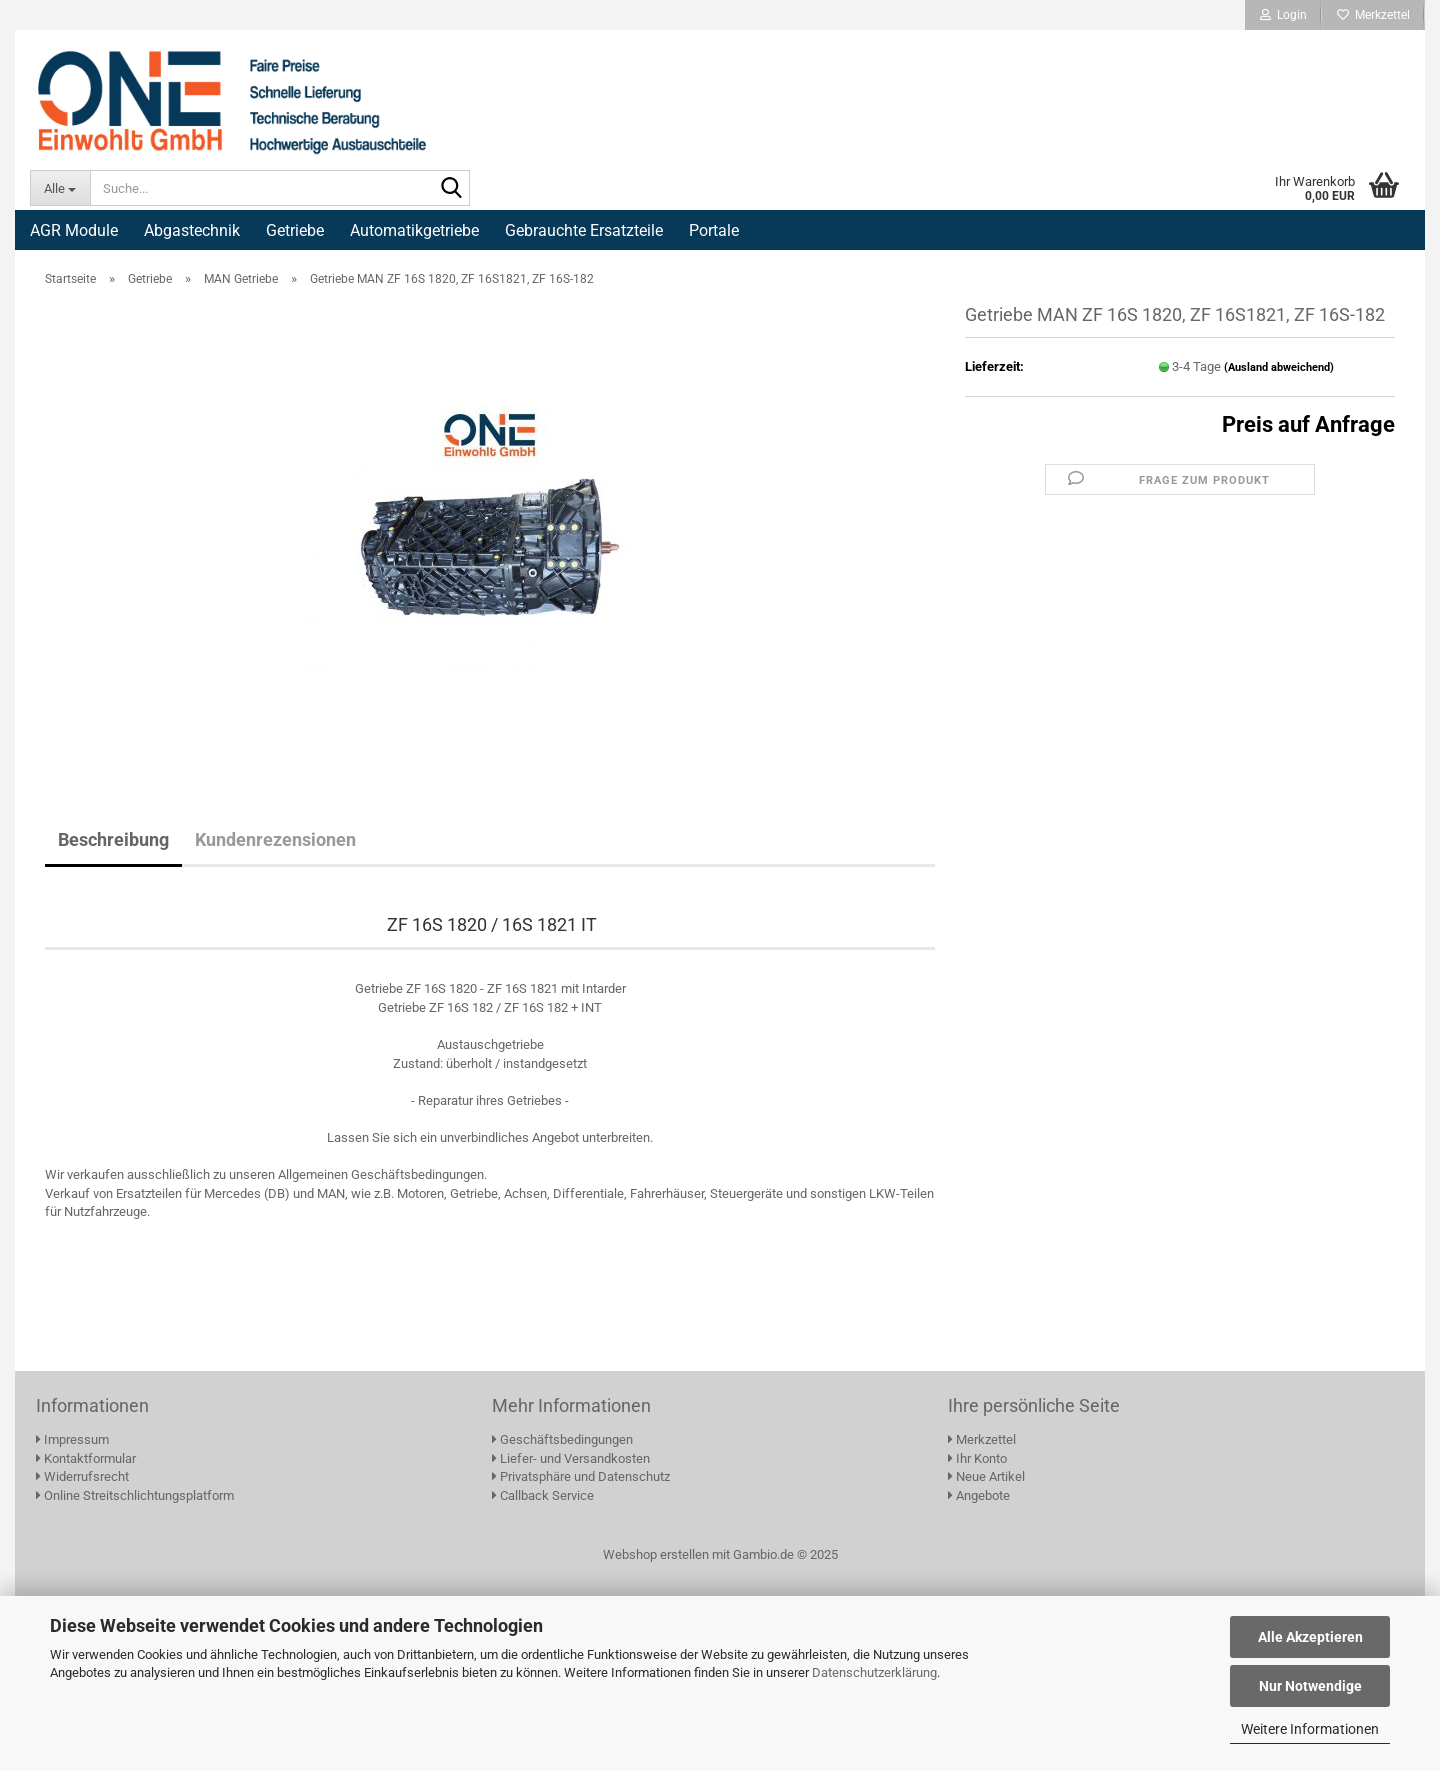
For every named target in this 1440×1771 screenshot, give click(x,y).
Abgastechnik (192, 230)
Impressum (72, 1439)
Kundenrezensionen (275, 839)
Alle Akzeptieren (1310, 1637)
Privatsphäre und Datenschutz (581, 1476)
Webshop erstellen (656, 1554)
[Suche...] (60, 188)
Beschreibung (113, 839)
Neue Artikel (986, 1476)
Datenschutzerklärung (874, 1672)
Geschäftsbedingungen (562, 1439)
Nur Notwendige (1310, 1686)
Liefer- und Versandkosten (571, 1458)
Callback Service (543, 1495)
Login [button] (1283, 15)
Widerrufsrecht (82, 1476)
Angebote (979, 1495)
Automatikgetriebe (414, 230)
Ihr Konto (977, 1458)
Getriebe (295, 230)
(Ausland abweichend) (1279, 367)
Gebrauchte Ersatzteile (584, 230)
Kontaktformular (86, 1458)
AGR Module (74, 230)
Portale (714, 230)
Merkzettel (1373, 15)
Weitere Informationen (1310, 1729)
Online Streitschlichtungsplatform (135, 1495)
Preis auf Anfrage (1308, 424)
